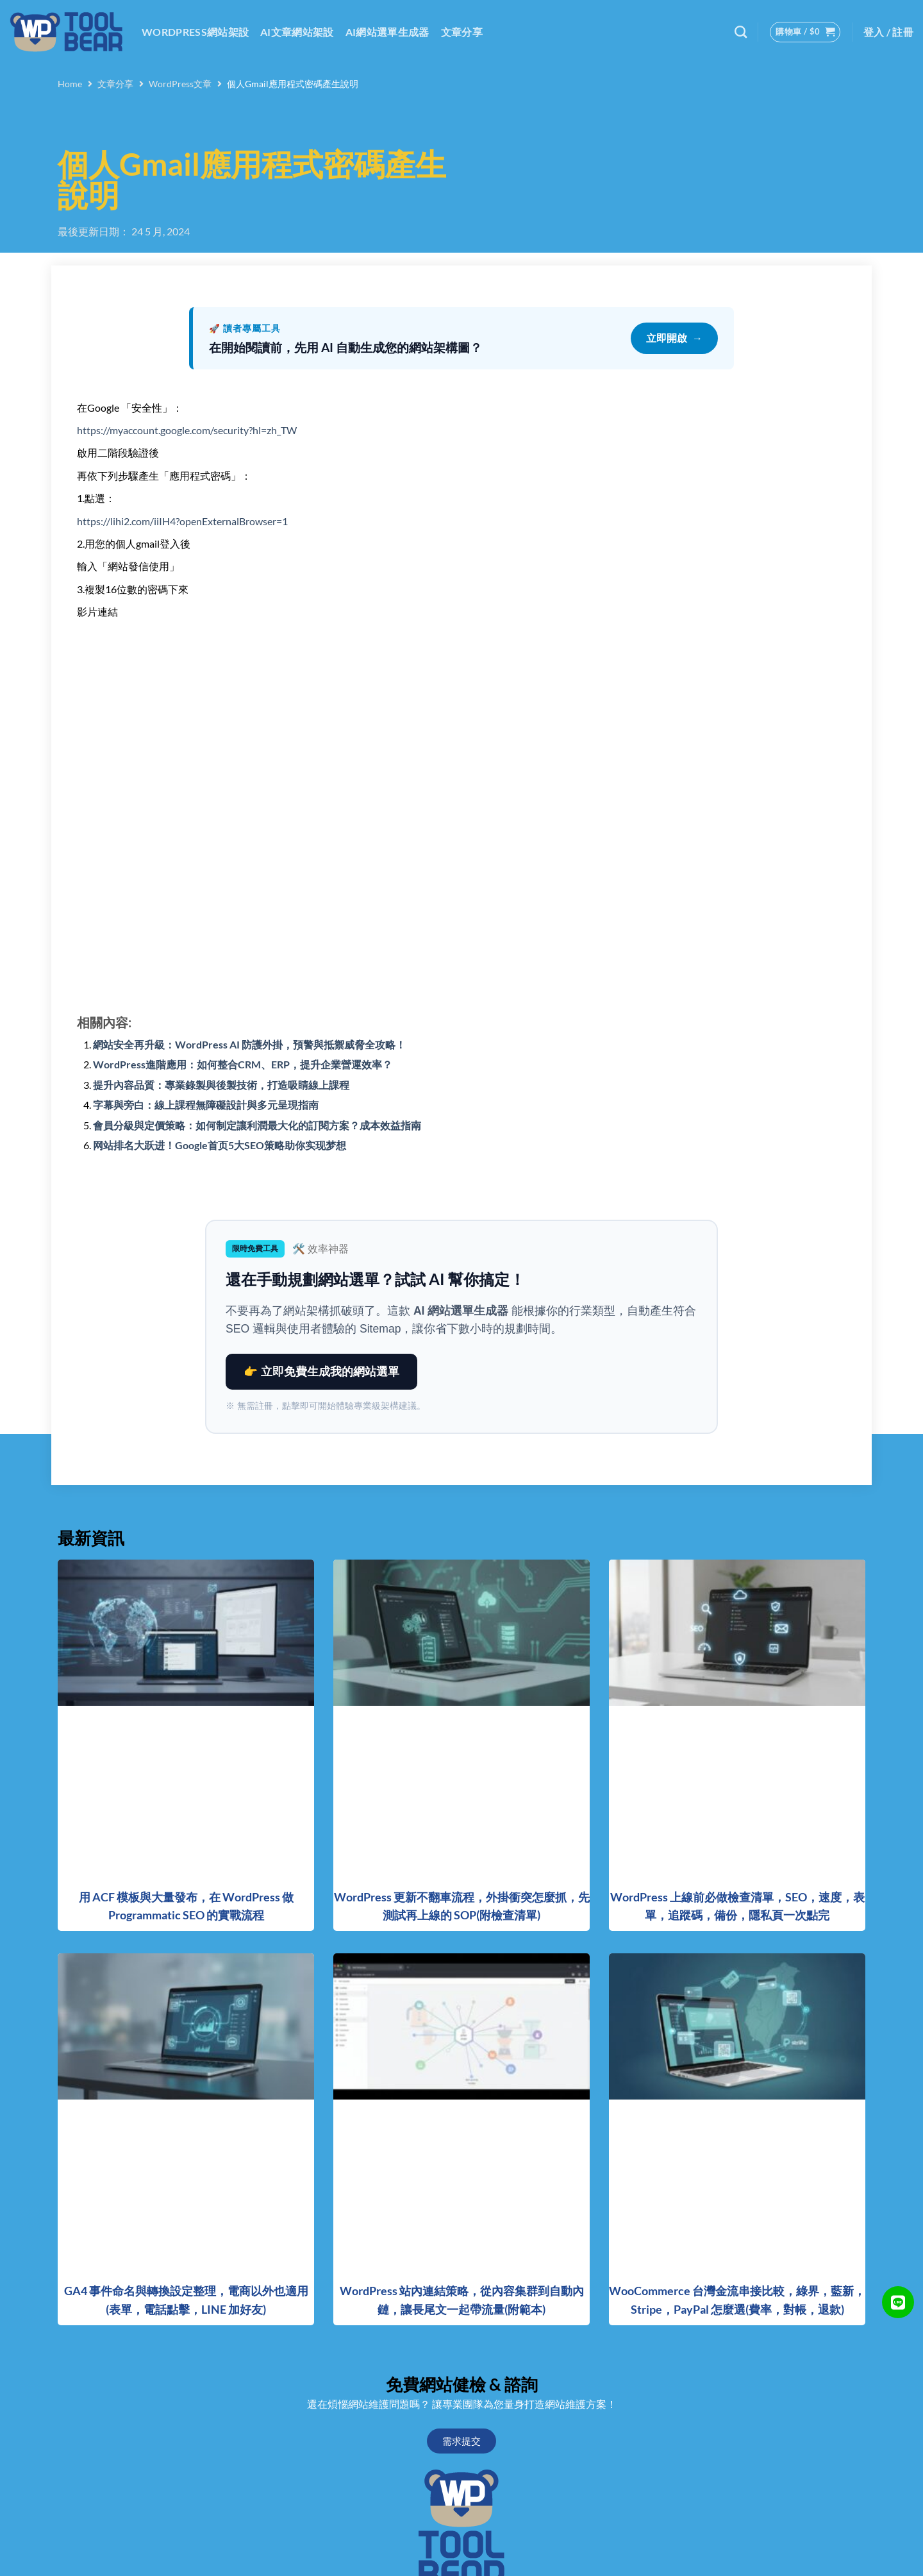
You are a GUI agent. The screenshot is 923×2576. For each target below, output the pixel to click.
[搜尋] (741, 32)
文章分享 (462, 32)
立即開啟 (674, 338)
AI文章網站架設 (297, 32)
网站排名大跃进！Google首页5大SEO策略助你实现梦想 (219, 1145)
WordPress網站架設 (195, 32)
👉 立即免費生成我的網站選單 (321, 1371)
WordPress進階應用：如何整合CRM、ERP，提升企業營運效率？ (242, 1064)
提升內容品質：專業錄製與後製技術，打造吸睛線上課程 (221, 1085)
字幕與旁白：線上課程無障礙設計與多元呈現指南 (206, 1105)
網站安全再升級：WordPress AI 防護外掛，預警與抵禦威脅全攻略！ (249, 1044)
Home (70, 83)
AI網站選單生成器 (387, 32)
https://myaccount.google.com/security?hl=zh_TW (187, 430)
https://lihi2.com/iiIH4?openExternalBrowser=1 (182, 521)
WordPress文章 (180, 83)
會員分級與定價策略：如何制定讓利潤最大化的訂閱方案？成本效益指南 (257, 1125)
